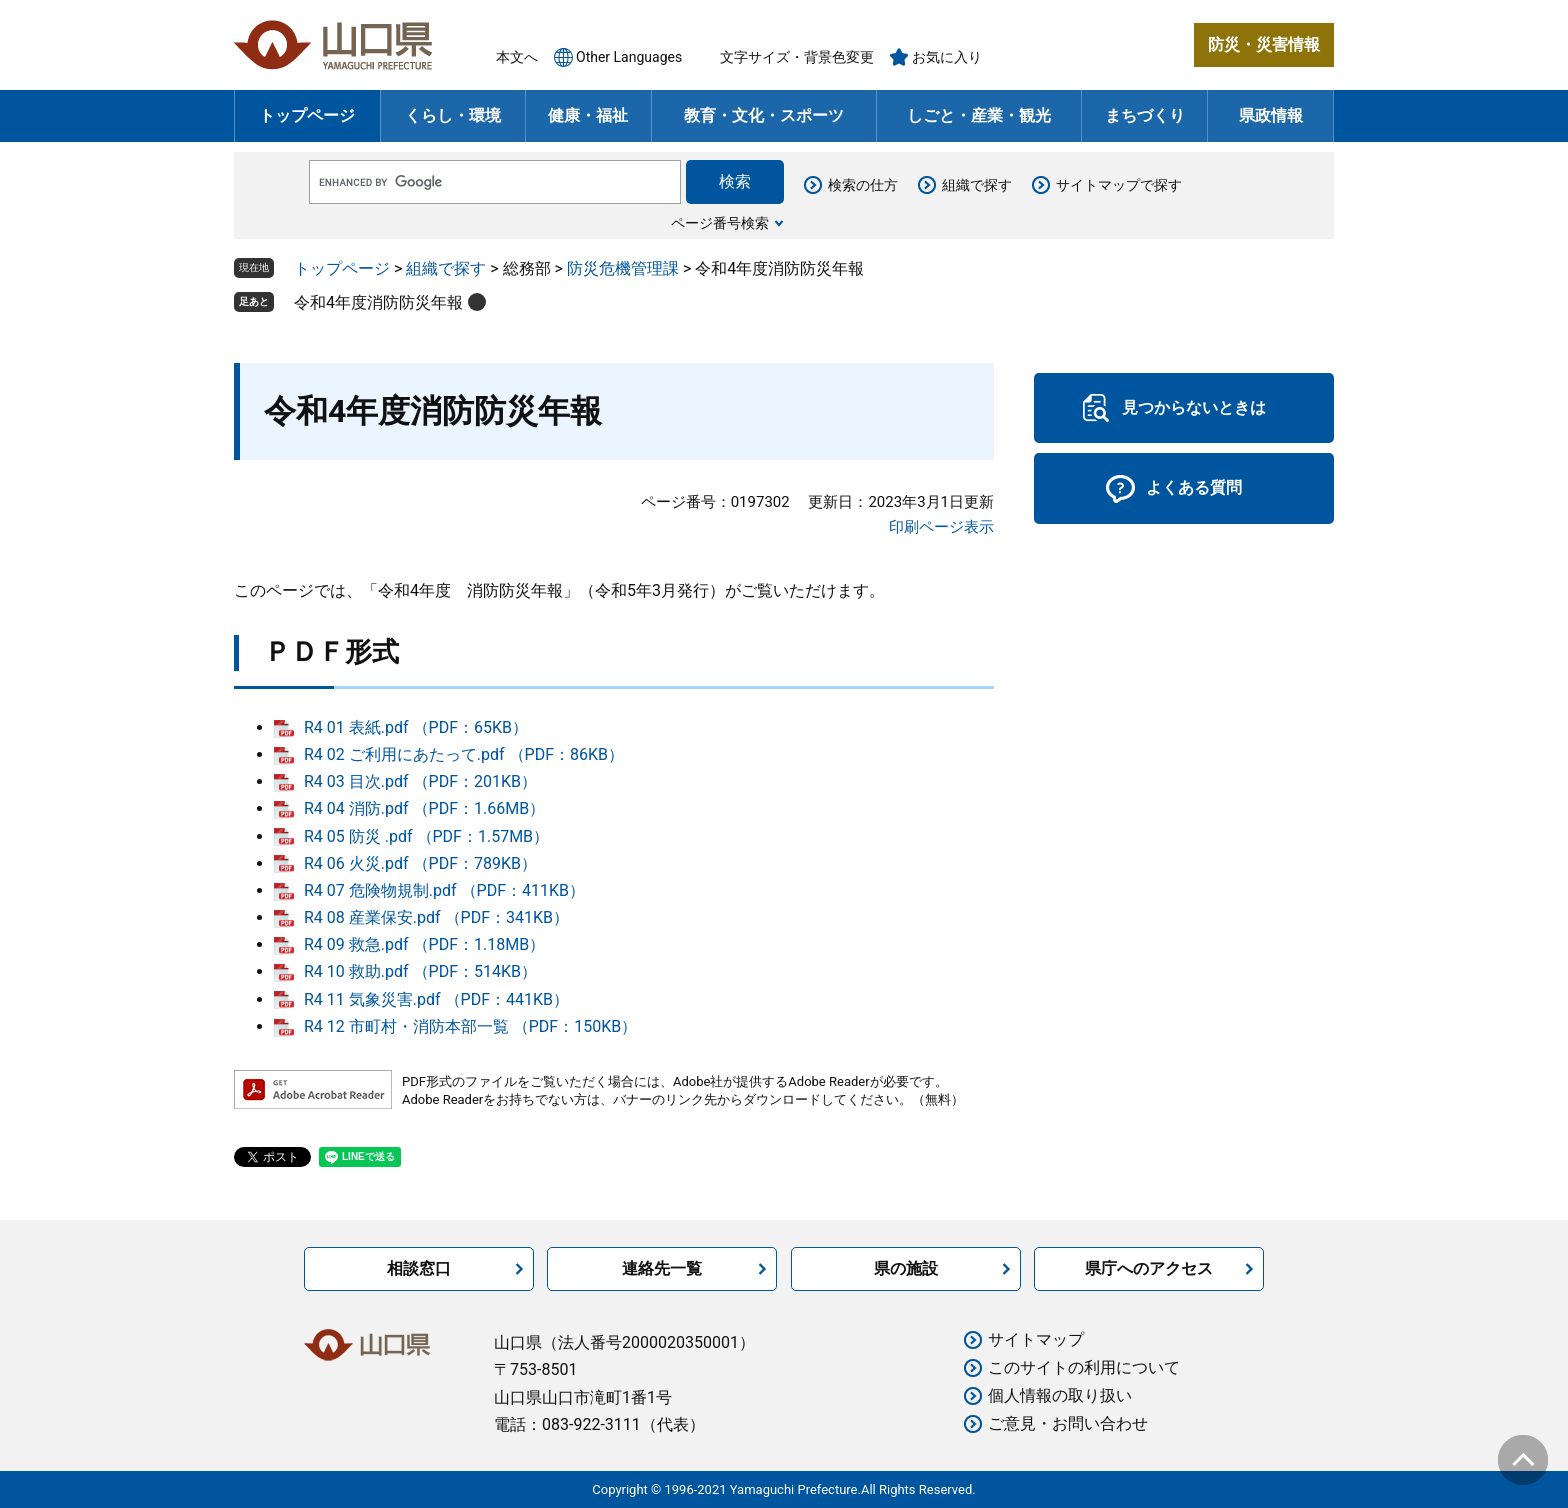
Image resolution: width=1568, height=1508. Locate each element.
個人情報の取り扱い (1060, 1395)
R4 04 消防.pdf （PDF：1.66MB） (424, 808)
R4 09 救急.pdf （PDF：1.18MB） (424, 944)
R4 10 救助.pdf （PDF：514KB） (420, 971)
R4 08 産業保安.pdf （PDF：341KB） (436, 917)
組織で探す (977, 185)
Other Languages (629, 57)
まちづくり (1145, 115)
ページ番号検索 (720, 223)
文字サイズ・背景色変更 (797, 57)
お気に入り (947, 57)
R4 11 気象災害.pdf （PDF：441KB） (436, 999)
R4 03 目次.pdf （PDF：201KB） (420, 781)
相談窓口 (419, 1268)
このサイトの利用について (1084, 1367)
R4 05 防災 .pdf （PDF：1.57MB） (426, 836)
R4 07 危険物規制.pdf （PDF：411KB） (444, 890)
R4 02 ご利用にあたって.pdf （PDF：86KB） (464, 754)
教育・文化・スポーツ (764, 115)
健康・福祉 (588, 115)
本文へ (517, 57)
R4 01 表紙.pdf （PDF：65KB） (416, 727)
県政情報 (1271, 115)
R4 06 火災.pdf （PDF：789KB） (420, 863)
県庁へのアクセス (1149, 1268)
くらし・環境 (453, 115)
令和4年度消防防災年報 (378, 302)
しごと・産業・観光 (979, 115)
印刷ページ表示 (941, 527)
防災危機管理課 (623, 268)
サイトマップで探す (1119, 185)
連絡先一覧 (662, 1268)
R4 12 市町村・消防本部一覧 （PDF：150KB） (470, 1026)
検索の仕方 (863, 185)
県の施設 (906, 1268)
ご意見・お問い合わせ (1068, 1423)
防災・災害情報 (1264, 44)
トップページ (307, 115)
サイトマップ (1036, 1339)
